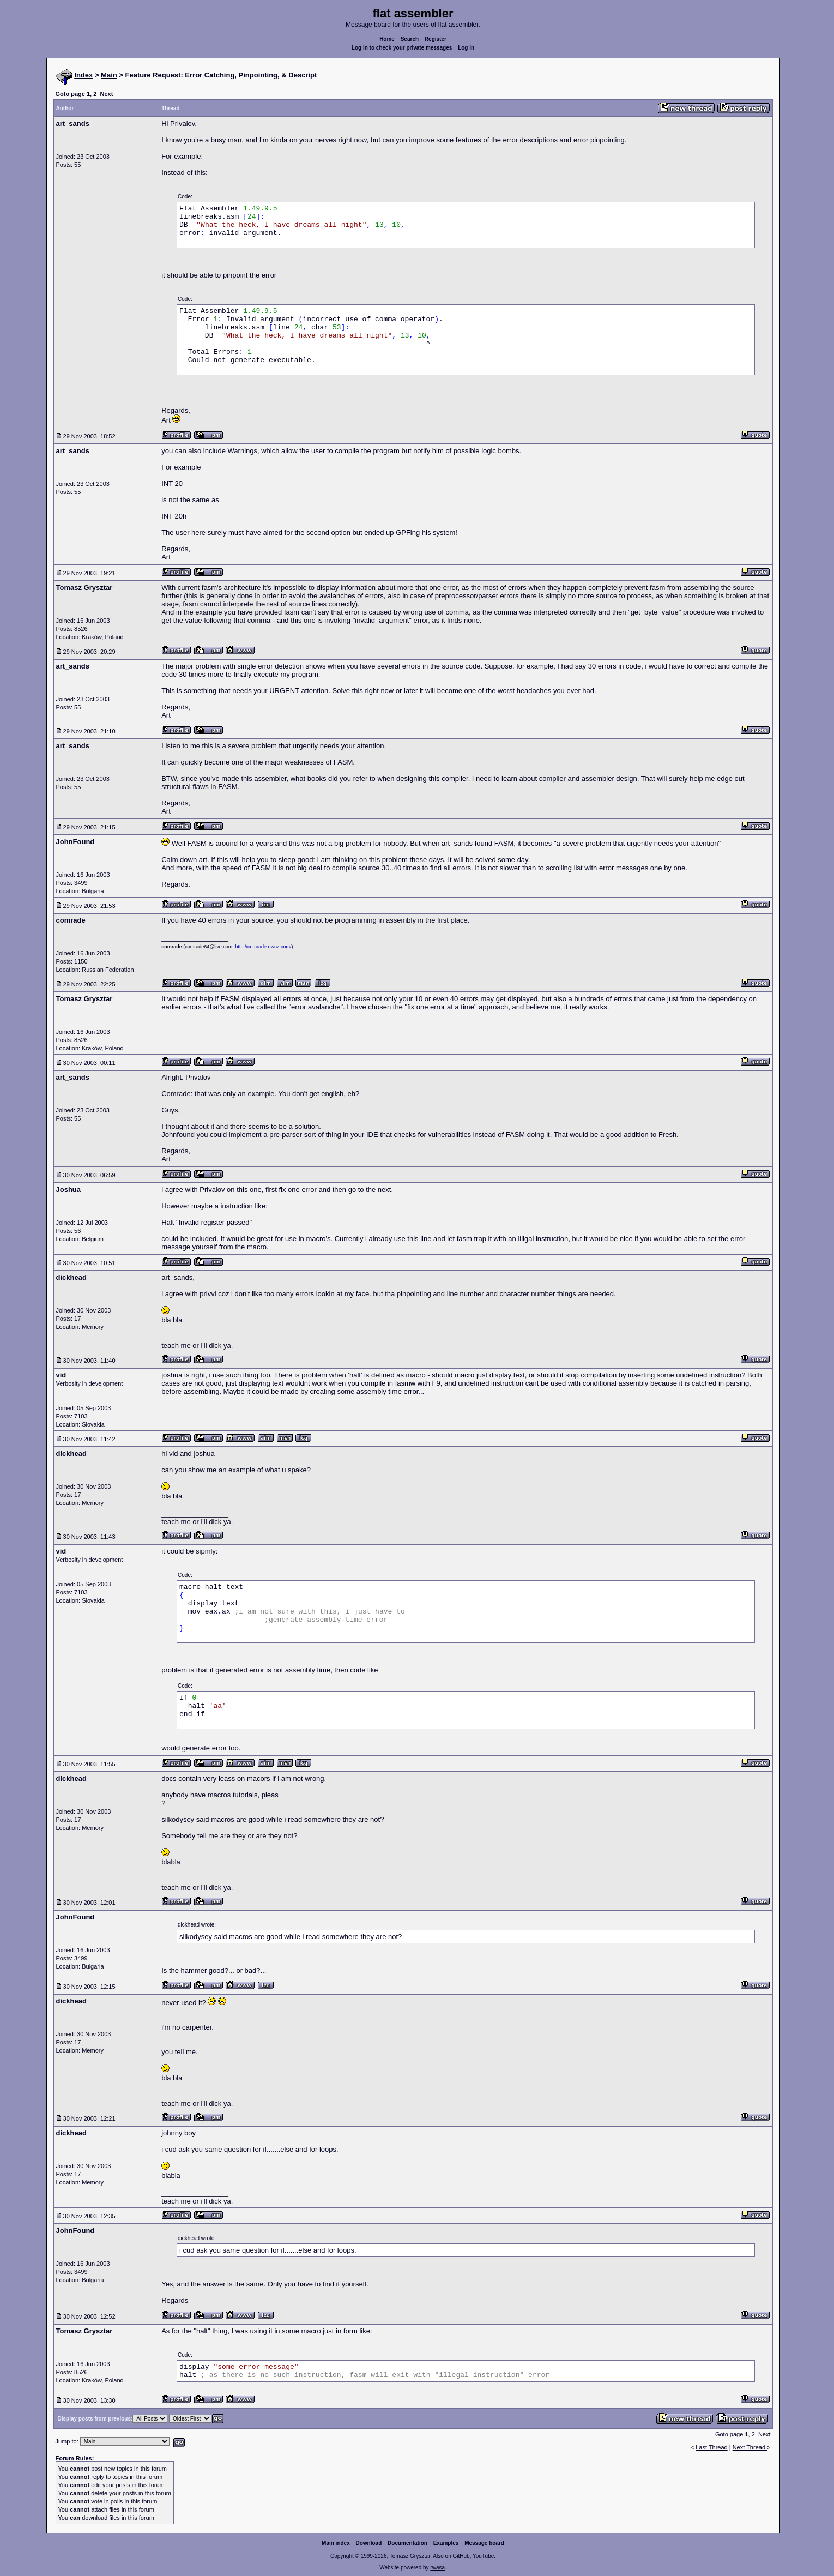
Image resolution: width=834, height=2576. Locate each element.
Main (109, 75)
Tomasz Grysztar (410, 2556)
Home (387, 39)
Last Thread (712, 2447)
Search (410, 39)
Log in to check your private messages (402, 48)
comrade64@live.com (208, 946)
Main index (336, 2543)
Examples (446, 2543)
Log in (466, 48)
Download (369, 2543)
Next (106, 94)
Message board (484, 2543)
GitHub (460, 2556)
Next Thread (750, 2447)
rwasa (437, 2568)
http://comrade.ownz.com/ (263, 946)
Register (435, 39)
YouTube (483, 2556)
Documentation (407, 2543)
